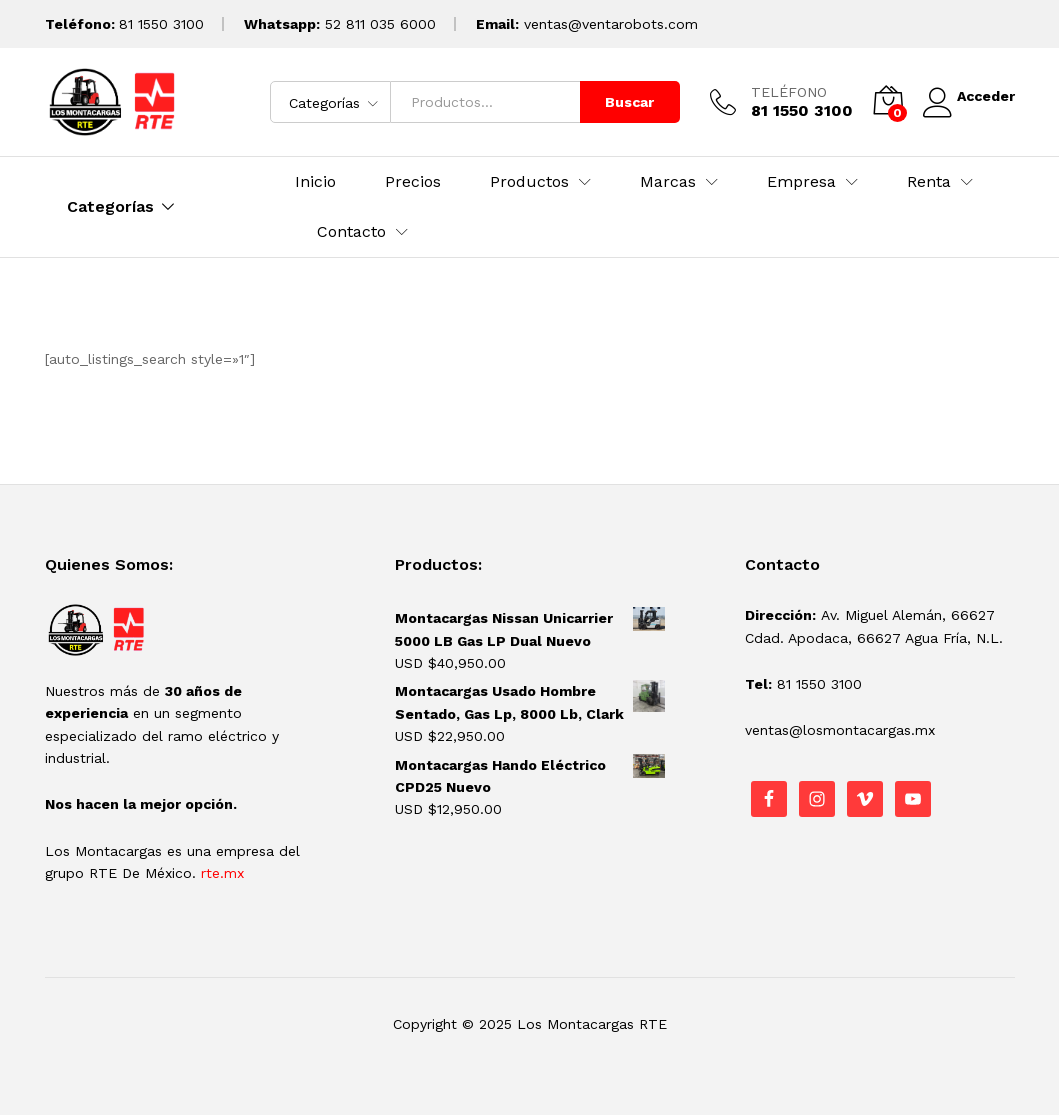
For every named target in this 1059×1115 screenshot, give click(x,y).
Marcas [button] (668, 182)
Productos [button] (529, 182)
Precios (413, 182)
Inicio (315, 182)
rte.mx (222, 873)
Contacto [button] (351, 232)
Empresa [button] (801, 182)
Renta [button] (929, 182)
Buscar (621, 102)
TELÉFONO (781, 92)
